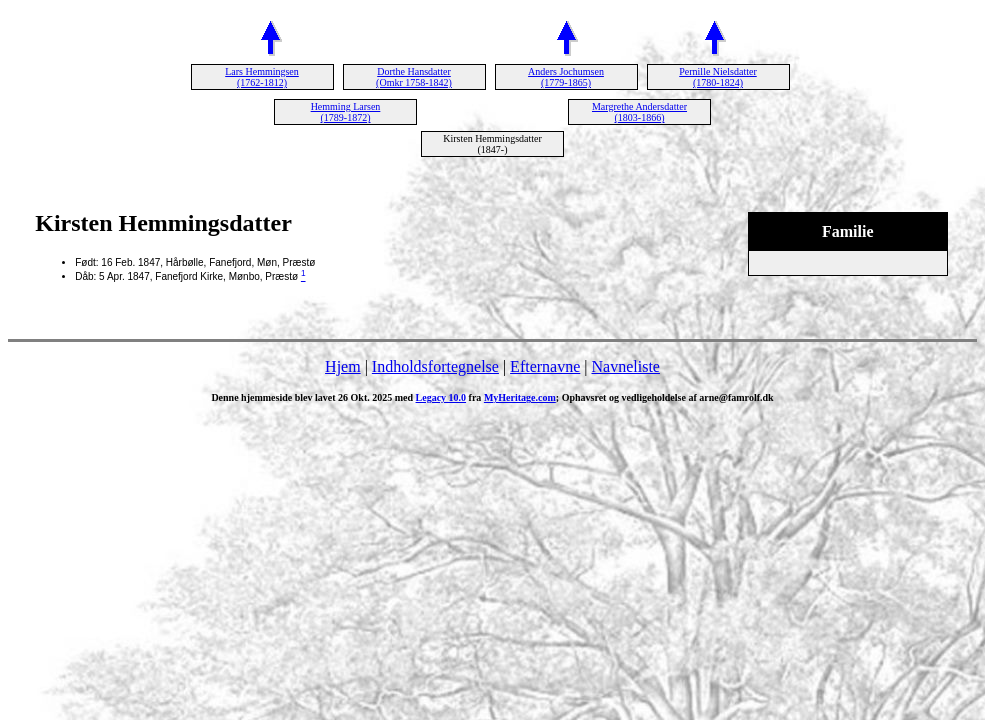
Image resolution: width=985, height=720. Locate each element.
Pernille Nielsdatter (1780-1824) (717, 77)
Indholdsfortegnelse (435, 366)
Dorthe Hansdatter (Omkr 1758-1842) (414, 77)
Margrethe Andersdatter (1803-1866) (639, 112)
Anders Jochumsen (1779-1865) (566, 77)
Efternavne (545, 366)
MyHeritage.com (520, 397)
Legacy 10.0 (441, 397)
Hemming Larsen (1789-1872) (346, 112)
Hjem (343, 366)
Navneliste (626, 366)
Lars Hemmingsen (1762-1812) (262, 77)
